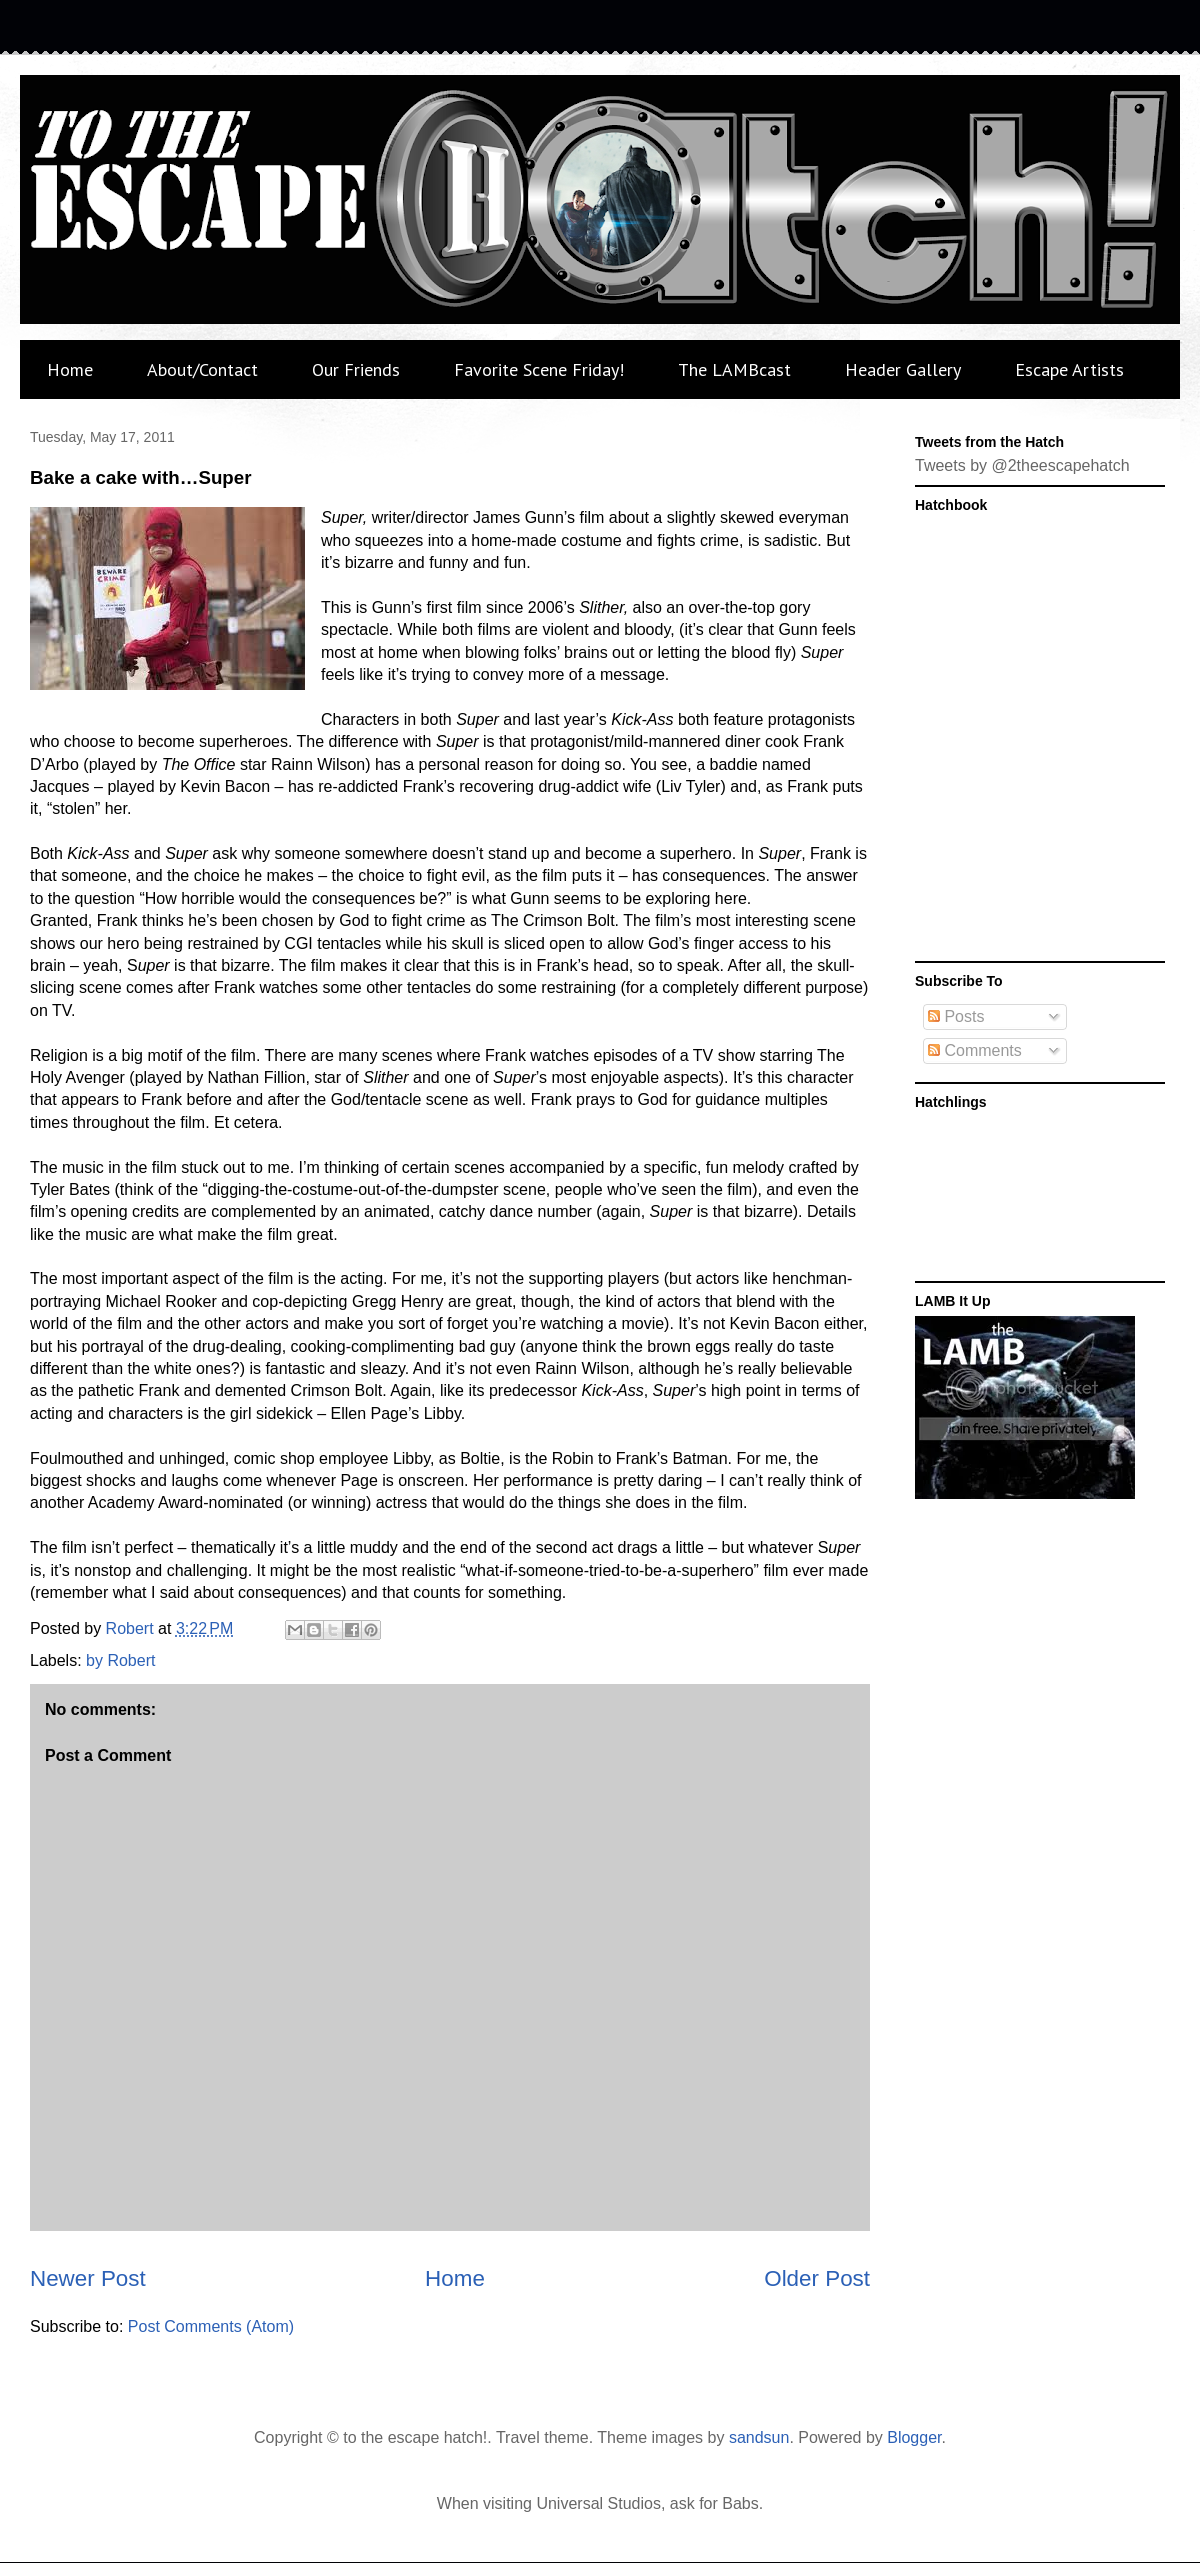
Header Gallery (903, 369)
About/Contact (202, 369)
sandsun (759, 2437)
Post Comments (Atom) (211, 2326)
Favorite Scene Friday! (539, 369)
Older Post (817, 2278)
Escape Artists (1069, 369)
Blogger (914, 2437)
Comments (975, 1050)
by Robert (120, 1660)
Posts (956, 1016)
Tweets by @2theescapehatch (1022, 465)
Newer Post (88, 2278)
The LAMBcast (734, 369)
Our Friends (356, 369)
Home (70, 369)
